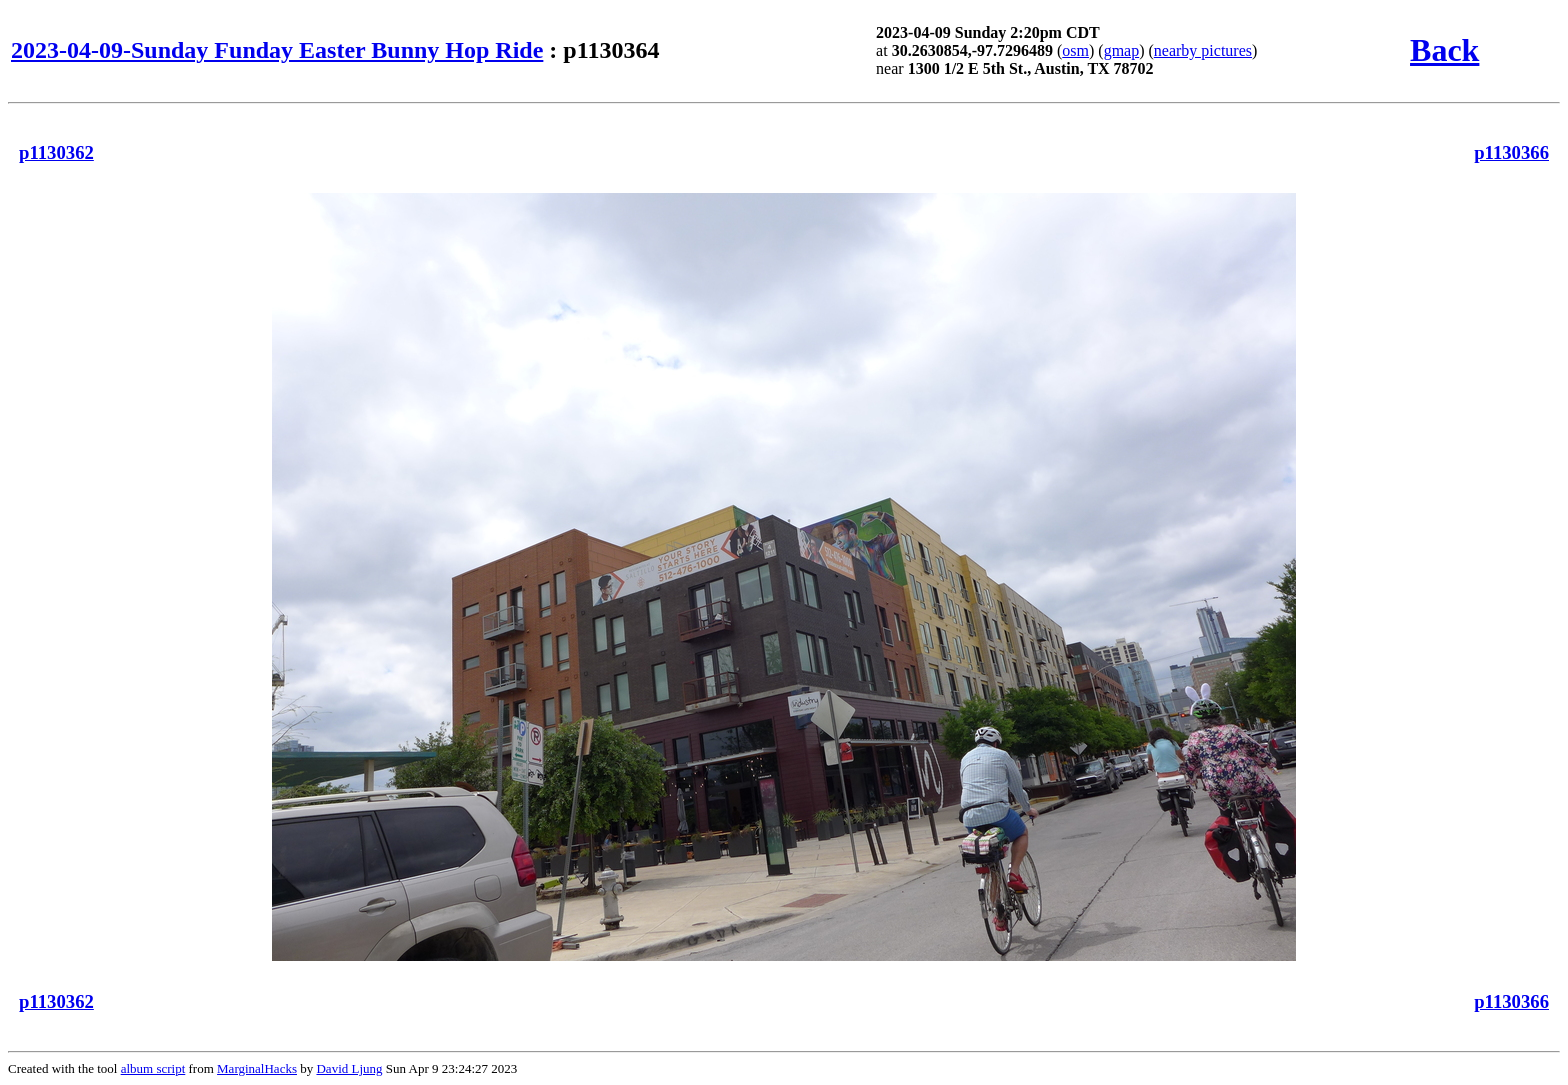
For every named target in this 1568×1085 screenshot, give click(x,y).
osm (1075, 50)
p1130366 (1511, 152)
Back (1444, 50)
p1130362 (56, 152)
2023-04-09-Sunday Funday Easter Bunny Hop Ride (277, 50)
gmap (1122, 50)
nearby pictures (1203, 50)
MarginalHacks (257, 1068)
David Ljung (349, 1068)
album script (153, 1068)
